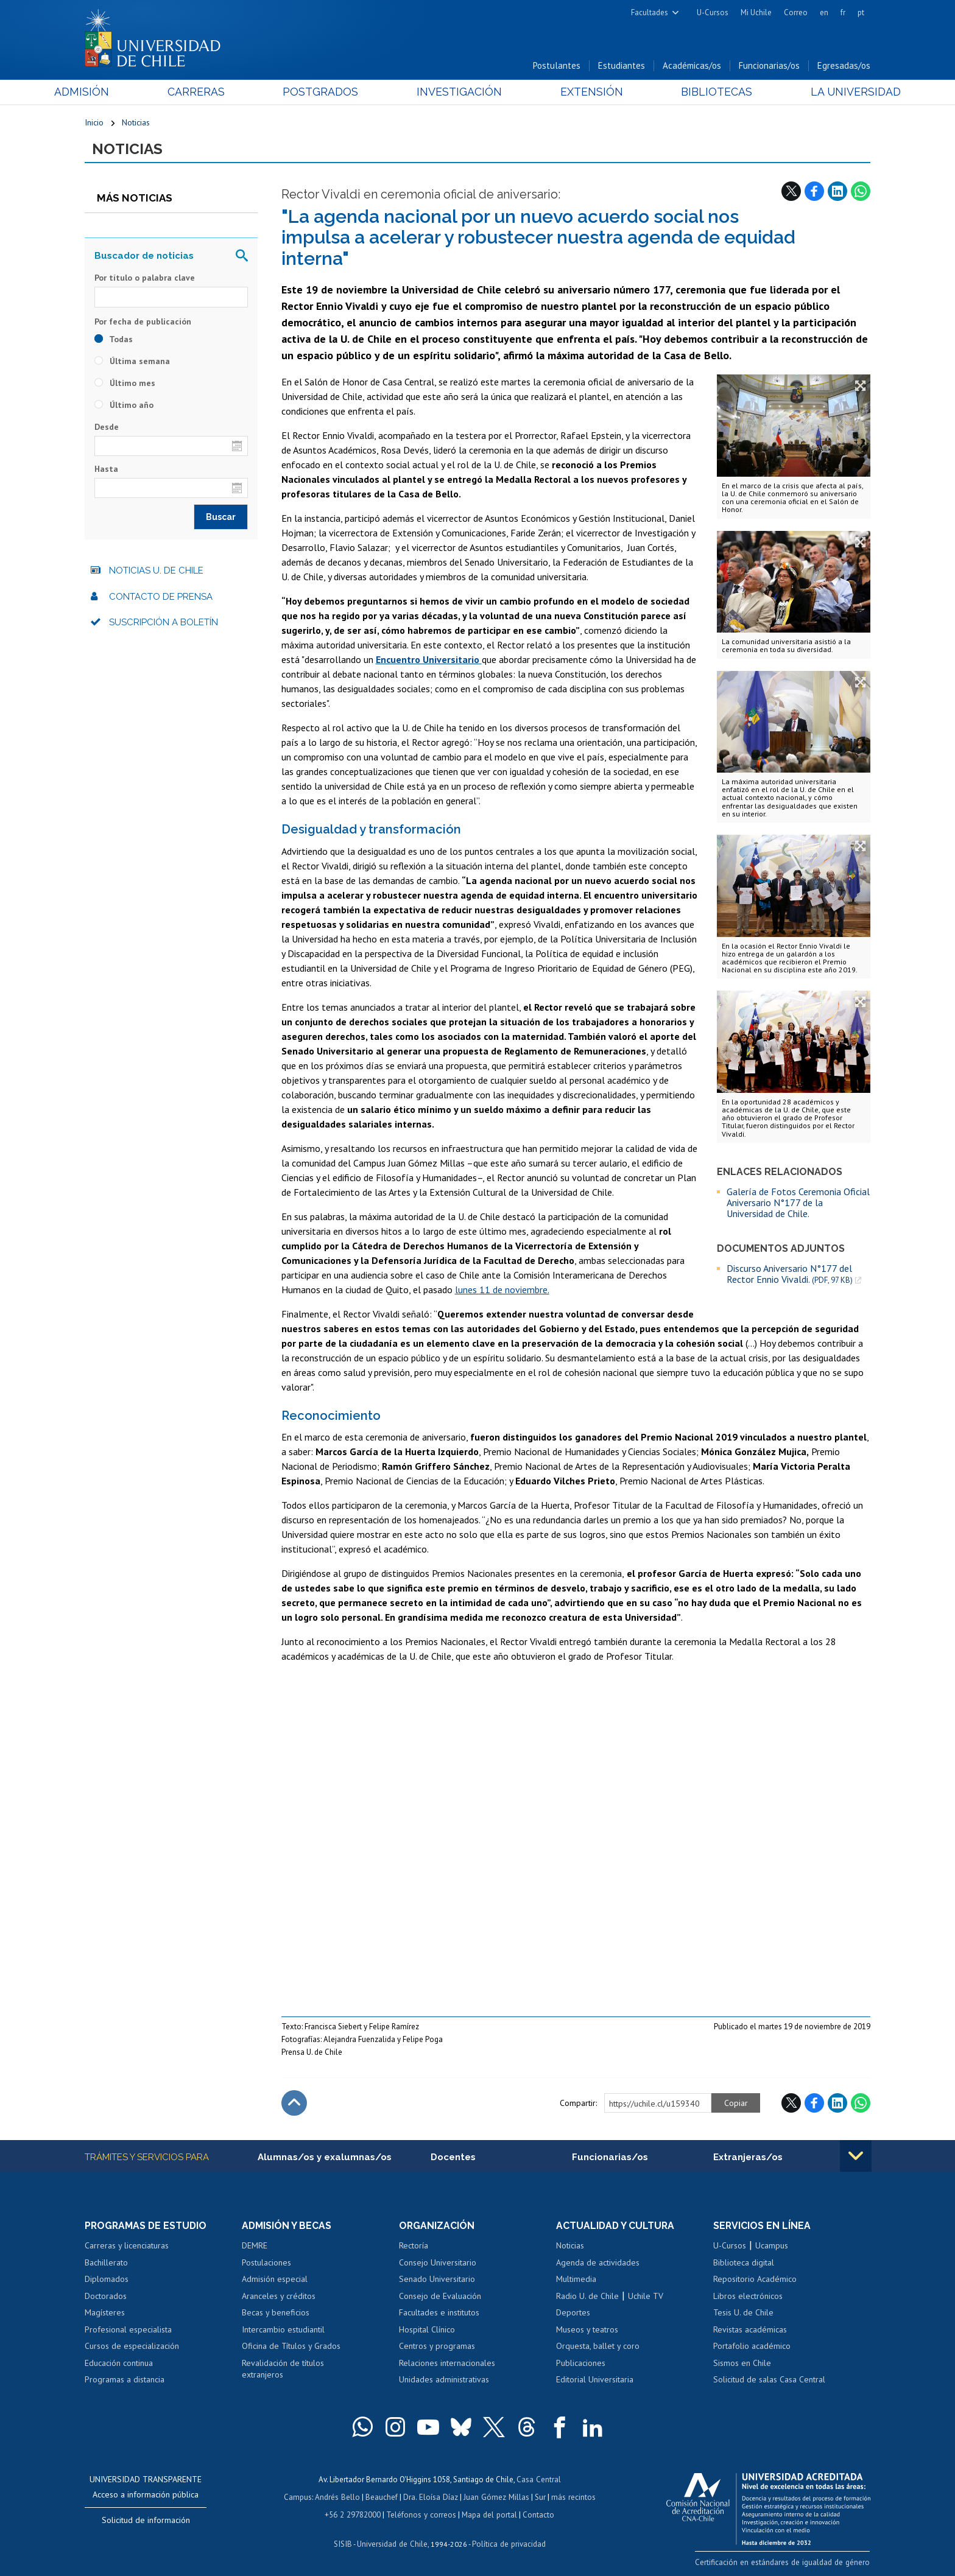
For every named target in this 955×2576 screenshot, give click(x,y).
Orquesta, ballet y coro (598, 2347)
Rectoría (413, 2246)
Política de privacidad (507, 2543)
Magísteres (105, 2313)
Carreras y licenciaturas (127, 2246)
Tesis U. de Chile (743, 2313)
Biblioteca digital (743, 2263)
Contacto (536, 2514)
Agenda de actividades (598, 2263)
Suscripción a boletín (163, 623)
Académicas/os (692, 66)
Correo (796, 12)
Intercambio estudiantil (283, 2330)
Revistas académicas (750, 2330)
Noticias (136, 123)
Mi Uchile (756, 12)
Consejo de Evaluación (440, 2297)
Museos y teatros (587, 2330)
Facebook (814, 192)
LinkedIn (837, 191)
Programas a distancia (124, 2380)
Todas (113, 339)
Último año (123, 405)
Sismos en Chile (742, 2364)
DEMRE (254, 2246)
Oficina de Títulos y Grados (291, 2347)
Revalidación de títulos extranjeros (283, 2370)
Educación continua (119, 2364)
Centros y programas (437, 2347)
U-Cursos (712, 12)
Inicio (94, 123)
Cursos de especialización (132, 2347)
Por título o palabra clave (144, 278)
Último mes (124, 383)
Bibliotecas (695, 92)
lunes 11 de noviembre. (502, 1290)
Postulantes (556, 66)
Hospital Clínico (427, 2330)
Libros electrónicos (748, 2297)
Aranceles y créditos (278, 2297)
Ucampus (771, 2246)
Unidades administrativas (444, 2380)
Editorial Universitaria (594, 2380)
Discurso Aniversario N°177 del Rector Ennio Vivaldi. (790, 1275)
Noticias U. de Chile (156, 571)
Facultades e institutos (439, 2313)
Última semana (132, 361)
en (824, 12)
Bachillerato (106, 2263)
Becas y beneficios (275, 2313)
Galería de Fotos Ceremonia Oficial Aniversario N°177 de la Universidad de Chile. (798, 1203)
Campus (300, 2497)
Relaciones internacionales (447, 2364)
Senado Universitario (437, 2280)
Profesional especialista (128, 2330)
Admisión (112, 92)
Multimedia (576, 2280)
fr (842, 12)
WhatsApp (861, 192)
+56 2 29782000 (353, 2514)
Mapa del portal (488, 2514)
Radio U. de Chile (587, 2297)
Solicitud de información (146, 2521)
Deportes (573, 2313)
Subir (294, 2103)
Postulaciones (266, 2263)
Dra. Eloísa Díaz (431, 2497)
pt (861, 12)
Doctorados (106, 2297)
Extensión (580, 92)
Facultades (649, 12)
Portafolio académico (752, 2347)
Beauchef (383, 2497)
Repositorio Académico (755, 2280)
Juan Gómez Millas (495, 2497)
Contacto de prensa (161, 597)
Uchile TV (645, 2297)
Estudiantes (621, 66)
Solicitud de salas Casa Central (769, 2380)
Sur (539, 2497)
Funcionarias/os (769, 66)
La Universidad (825, 92)
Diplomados (107, 2280)
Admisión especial (275, 2280)
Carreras (216, 92)
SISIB (344, 2543)
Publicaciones (580, 2364)
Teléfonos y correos (421, 2514)
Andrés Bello (339, 2497)
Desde (106, 427)
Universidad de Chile (392, 2543)
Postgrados (330, 92)
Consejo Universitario (437, 2263)
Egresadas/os (843, 66)
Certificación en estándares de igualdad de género (784, 2563)
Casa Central (538, 2480)
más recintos (572, 2497)
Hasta (106, 470)
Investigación (458, 92)
